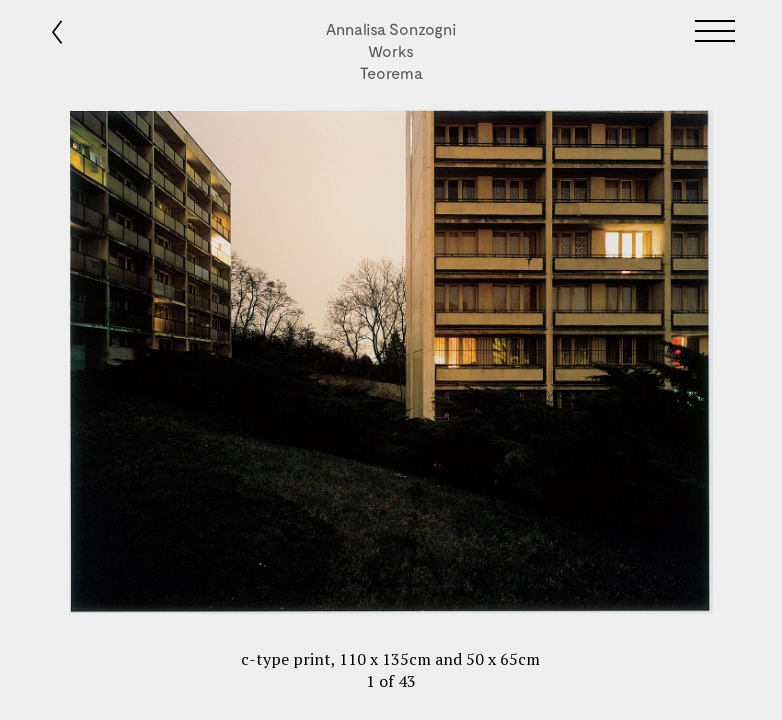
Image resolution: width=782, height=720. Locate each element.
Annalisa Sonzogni (391, 28)
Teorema (391, 72)
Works (391, 50)
